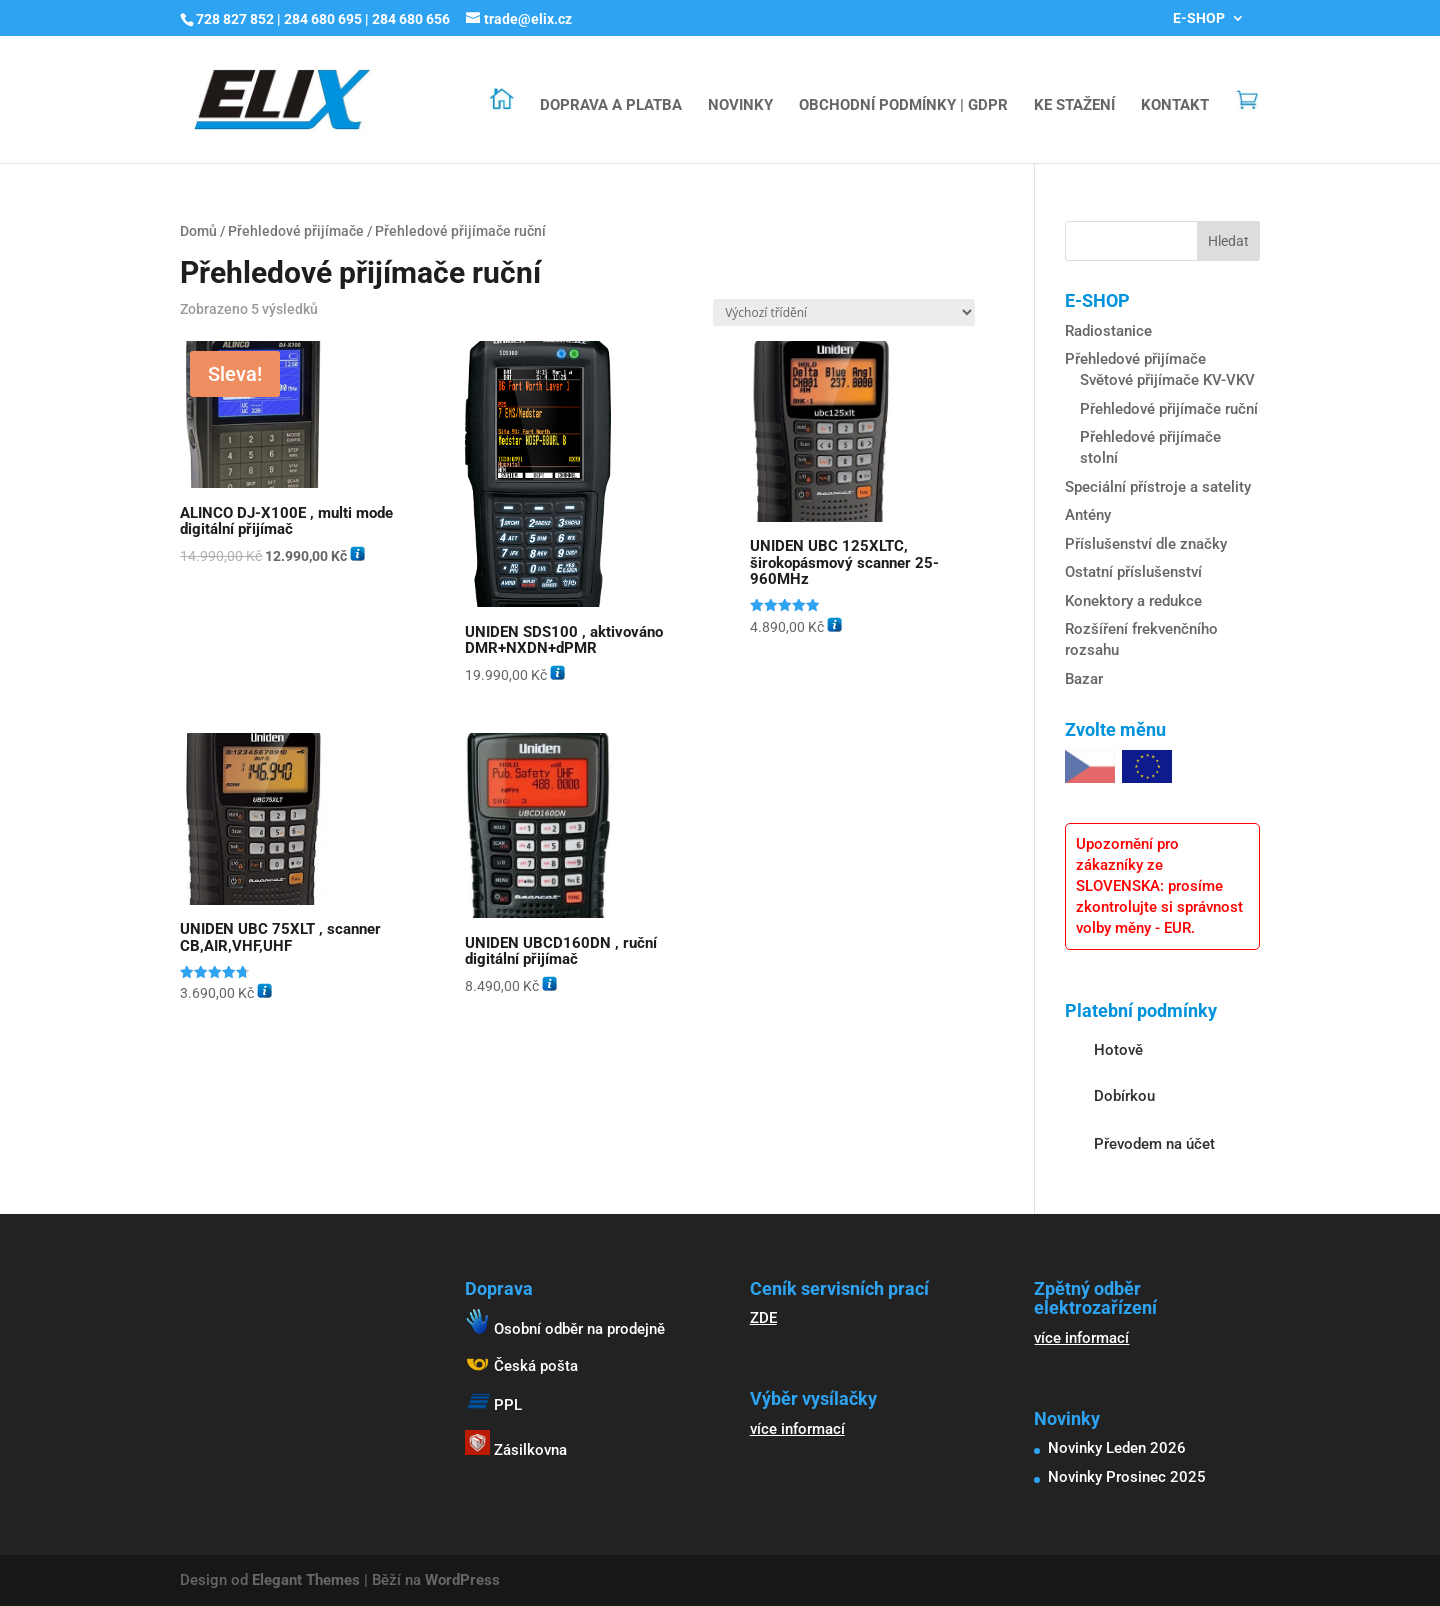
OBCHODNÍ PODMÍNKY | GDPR (903, 106)
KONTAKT (1175, 106)
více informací (797, 1429)
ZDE (763, 1318)
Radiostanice (1108, 331)
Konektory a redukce (1133, 601)
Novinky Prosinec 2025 (1127, 1477)
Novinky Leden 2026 (1117, 1448)
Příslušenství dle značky (1146, 544)
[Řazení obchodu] (844, 312)
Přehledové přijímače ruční (1169, 409)
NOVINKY (740, 106)
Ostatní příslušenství (1133, 572)
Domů (198, 231)
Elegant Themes (306, 1580)
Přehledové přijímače (296, 231)
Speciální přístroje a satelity (1158, 487)
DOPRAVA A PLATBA (611, 106)
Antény (1088, 515)
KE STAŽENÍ (1074, 106)
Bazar (1084, 679)
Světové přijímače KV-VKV (1167, 380)
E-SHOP (1199, 18)
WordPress (462, 1580)
